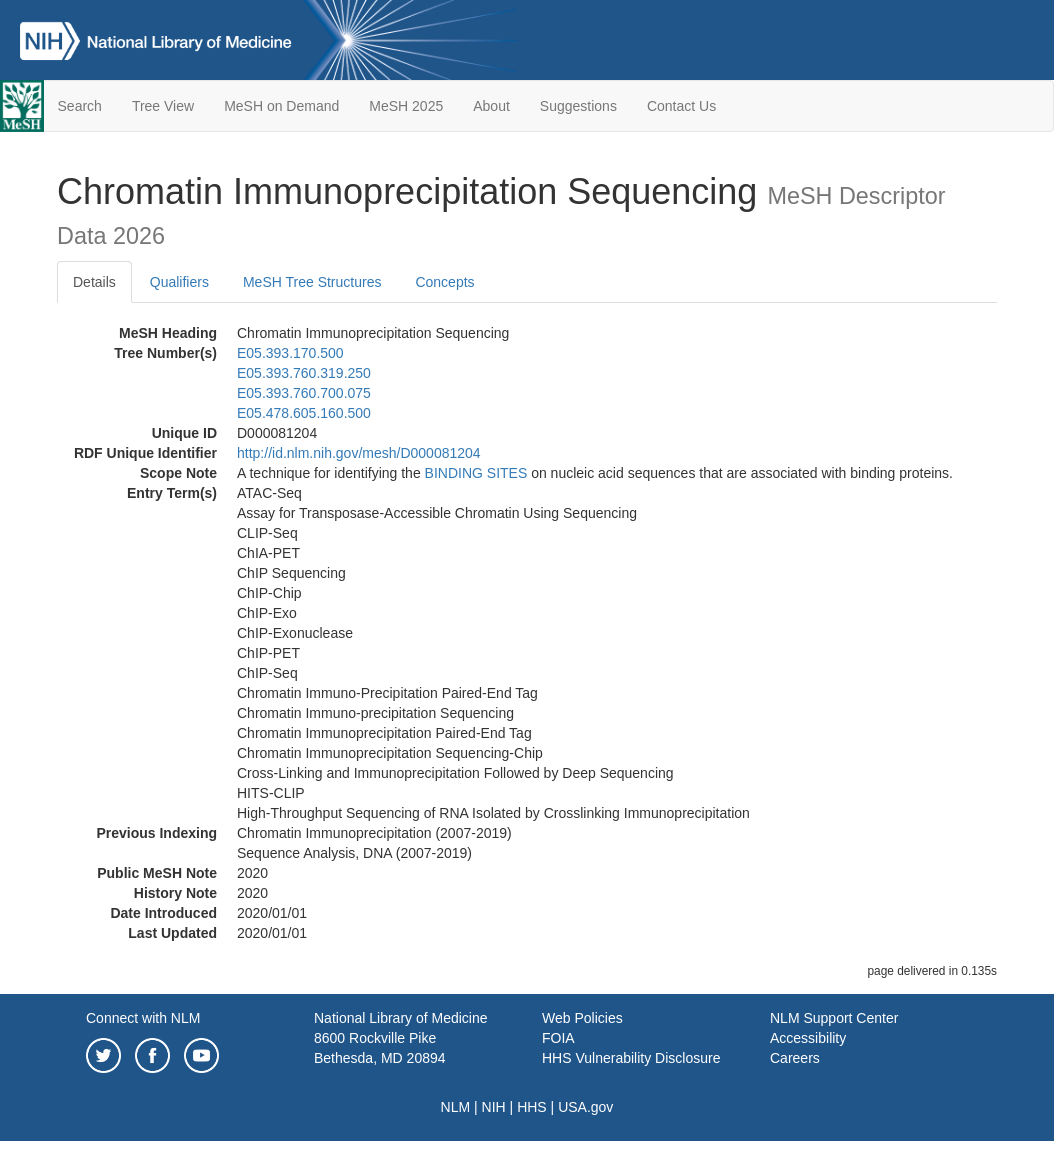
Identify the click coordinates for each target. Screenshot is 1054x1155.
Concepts (444, 282)
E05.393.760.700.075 (304, 393)
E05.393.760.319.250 (304, 373)
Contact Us (681, 106)
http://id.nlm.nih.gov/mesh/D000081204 (359, 453)
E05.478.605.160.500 (304, 413)
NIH (494, 1107)
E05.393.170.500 (290, 353)
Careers (795, 1058)
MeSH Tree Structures (312, 282)
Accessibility (808, 1038)
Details (94, 282)
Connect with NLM (143, 1018)
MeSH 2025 (406, 106)
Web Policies (582, 1018)
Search (80, 106)
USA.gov (585, 1107)
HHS (532, 1107)
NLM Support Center (834, 1018)
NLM (456, 1107)
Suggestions (578, 106)
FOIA (558, 1038)
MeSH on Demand (281, 106)
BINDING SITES (476, 473)
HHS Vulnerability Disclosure (631, 1058)
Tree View (163, 106)
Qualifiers (179, 282)
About (491, 106)
